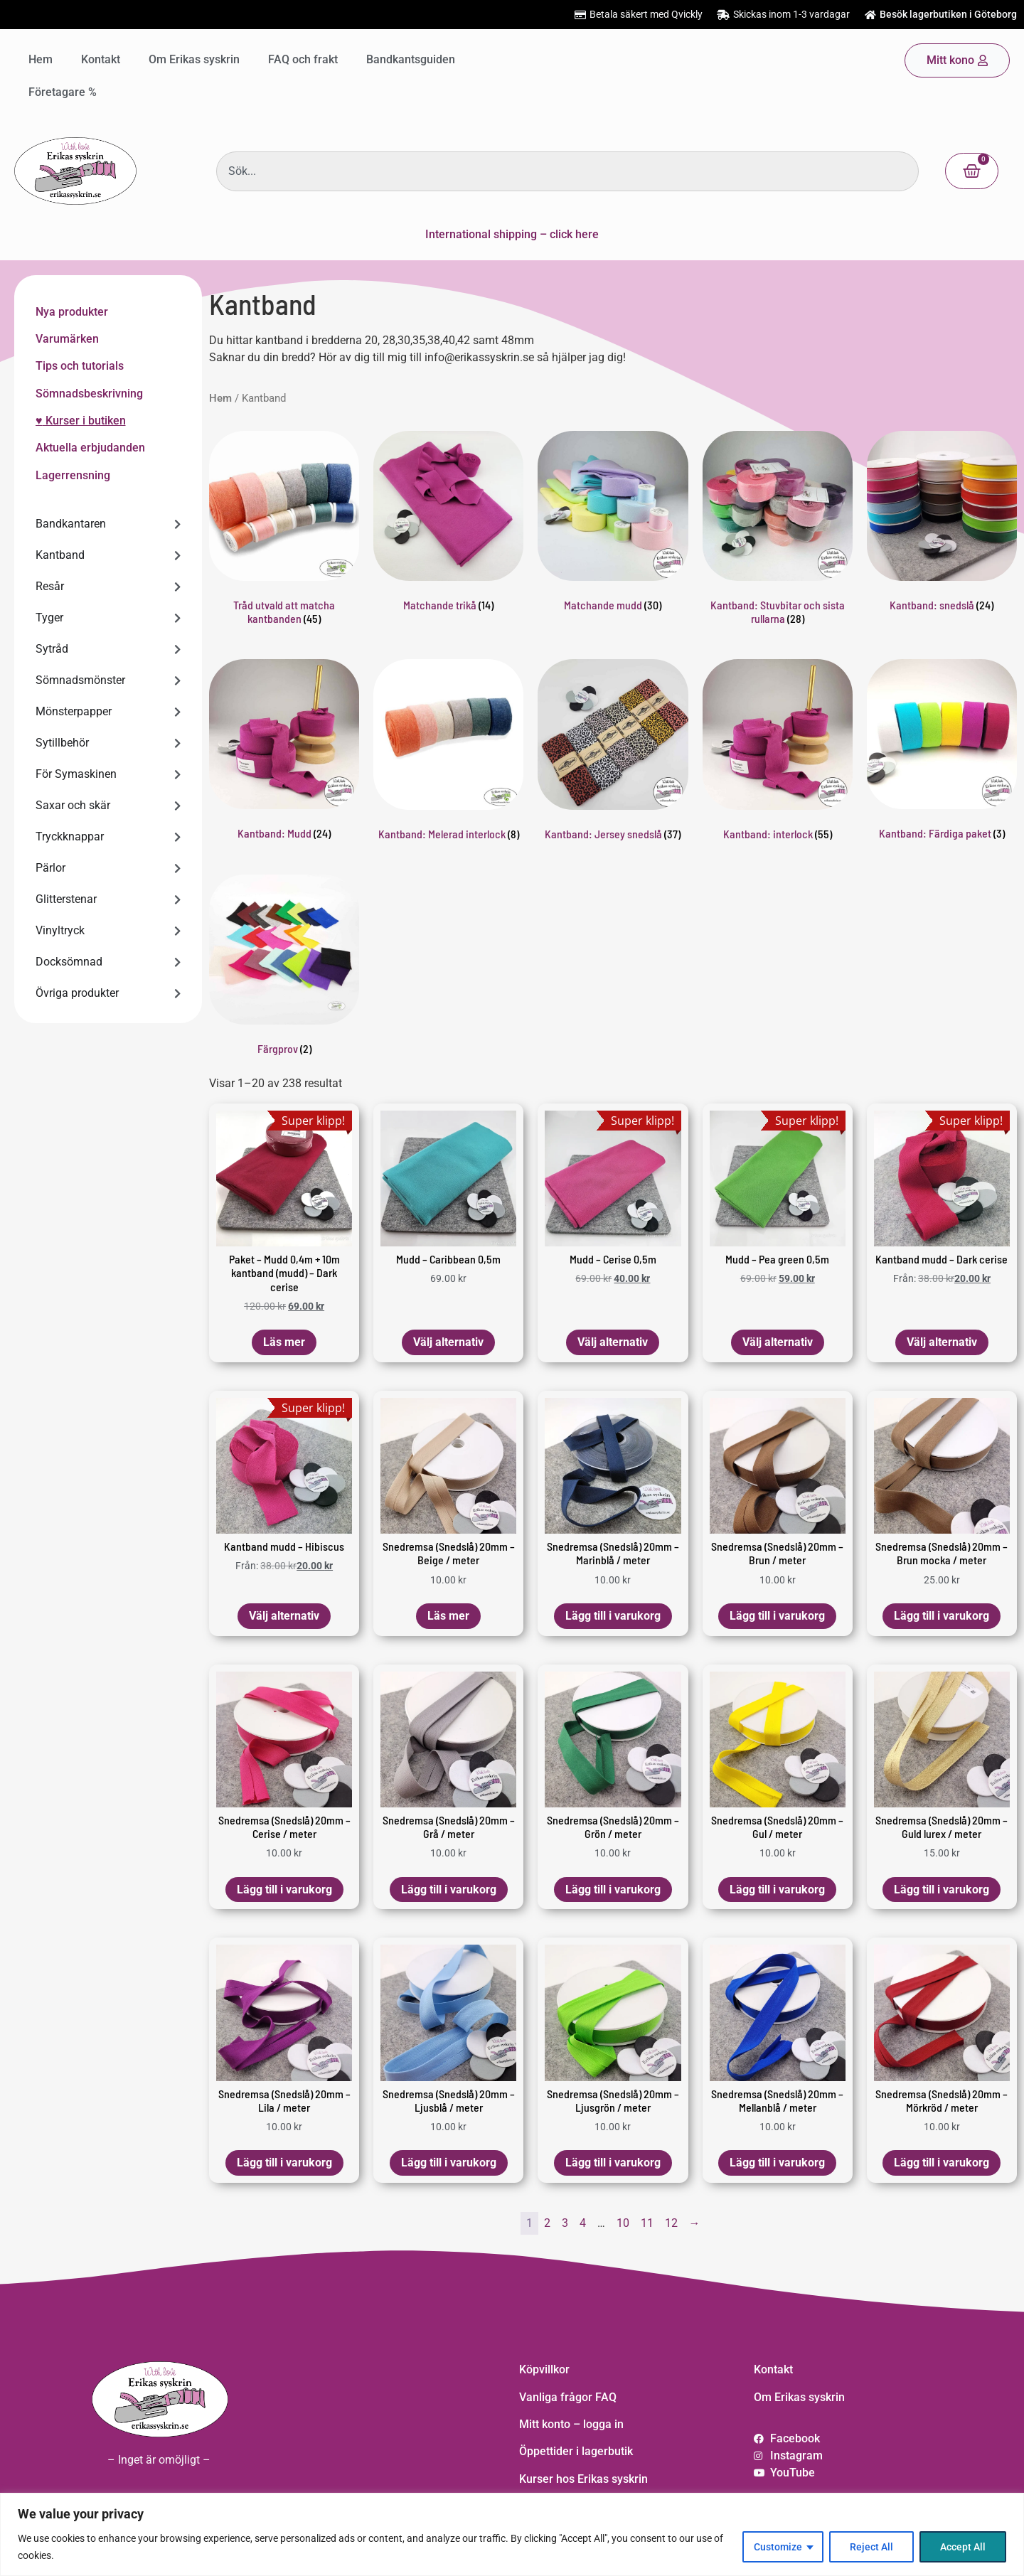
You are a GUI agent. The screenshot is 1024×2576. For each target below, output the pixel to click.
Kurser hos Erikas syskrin (583, 2479)
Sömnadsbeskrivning (89, 393)
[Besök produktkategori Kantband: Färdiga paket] (942, 752)
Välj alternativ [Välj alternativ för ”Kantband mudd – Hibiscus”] (284, 1616)
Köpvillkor (544, 2369)
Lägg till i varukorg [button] (613, 1616)
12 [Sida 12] (671, 2223)
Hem (40, 59)
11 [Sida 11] (647, 2223)
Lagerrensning (73, 475)
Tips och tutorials (80, 366)
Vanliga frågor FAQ (568, 2397)
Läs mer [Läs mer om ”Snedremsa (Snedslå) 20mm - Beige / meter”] (448, 1616)
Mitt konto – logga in (571, 2424)
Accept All (963, 2547)
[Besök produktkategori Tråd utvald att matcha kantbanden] (284, 531)
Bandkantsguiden (410, 59)
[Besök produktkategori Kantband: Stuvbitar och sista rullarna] (778, 531)
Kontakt (100, 59)
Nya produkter (72, 312)
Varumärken (67, 339)
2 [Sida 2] (547, 2223)
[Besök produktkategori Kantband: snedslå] (942, 524)
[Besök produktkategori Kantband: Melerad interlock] (448, 752)
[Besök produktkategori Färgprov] (284, 968)
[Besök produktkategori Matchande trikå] (448, 524)
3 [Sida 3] (565, 2223)
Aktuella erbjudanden (90, 447)
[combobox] (567, 171)
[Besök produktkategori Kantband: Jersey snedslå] (613, 752)
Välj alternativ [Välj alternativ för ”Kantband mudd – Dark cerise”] (942, 1342)
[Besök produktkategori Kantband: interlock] (778, 752)
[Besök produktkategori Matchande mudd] (613, 524)
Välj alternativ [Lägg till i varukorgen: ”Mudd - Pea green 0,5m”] (777, 1342)
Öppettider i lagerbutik (576, 2451)
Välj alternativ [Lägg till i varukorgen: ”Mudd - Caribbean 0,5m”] (448, 1342)
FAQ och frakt (303, 59)
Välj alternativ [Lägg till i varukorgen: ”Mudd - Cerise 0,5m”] (612, 1342)
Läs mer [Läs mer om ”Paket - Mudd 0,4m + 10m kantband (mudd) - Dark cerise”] (284, 1342)
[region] (512, 2534)
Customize (778, 2547)
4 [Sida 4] (583, 2223)
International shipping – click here (512, 234)
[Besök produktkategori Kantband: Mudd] (284, 752)
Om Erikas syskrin (194, 59)
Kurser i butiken (84, 420)
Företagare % (62, 92)
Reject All (871, 2547)
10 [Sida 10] (623, 2223)
